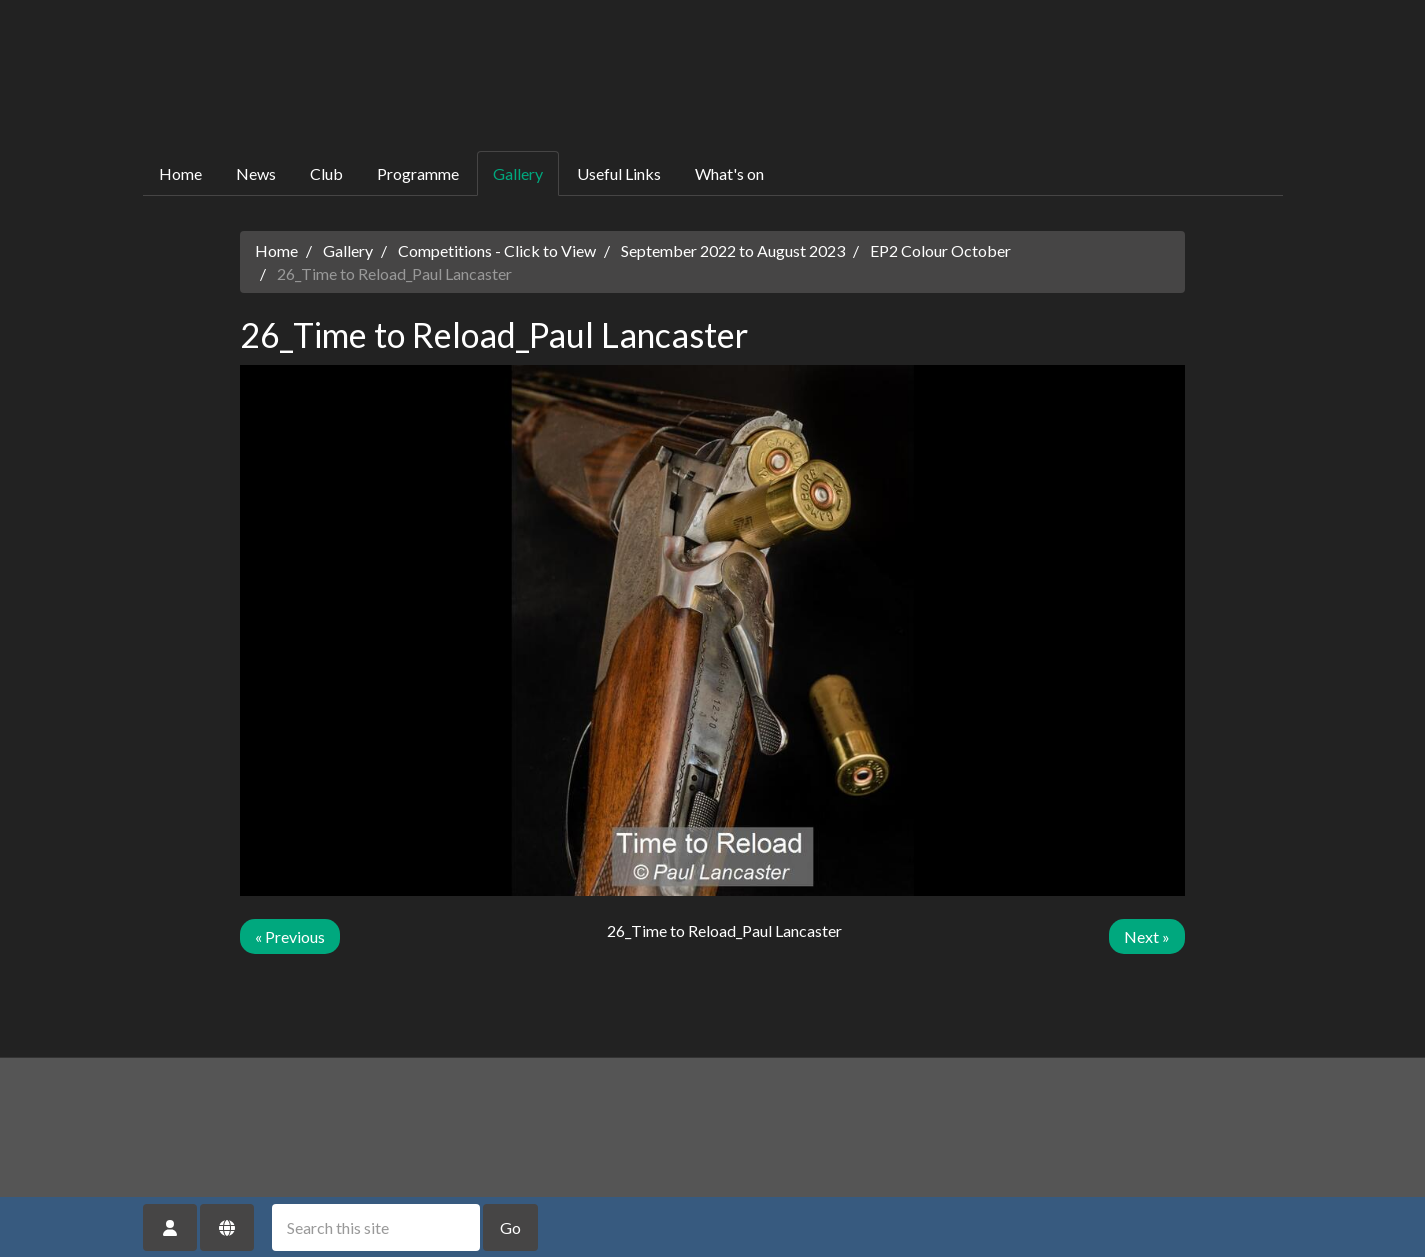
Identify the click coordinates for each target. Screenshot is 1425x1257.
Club (326, 173)
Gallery (518, 173)
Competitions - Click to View (497, 250)
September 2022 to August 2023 (733, 250)
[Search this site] (376, 1227)
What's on (729, 173)
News (256, 173)
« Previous (290, 936)
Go (510, 1227)
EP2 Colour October (940, 250)
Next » (1147, 936)
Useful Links (619, 173)
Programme (418, 173)
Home (180, 173)
